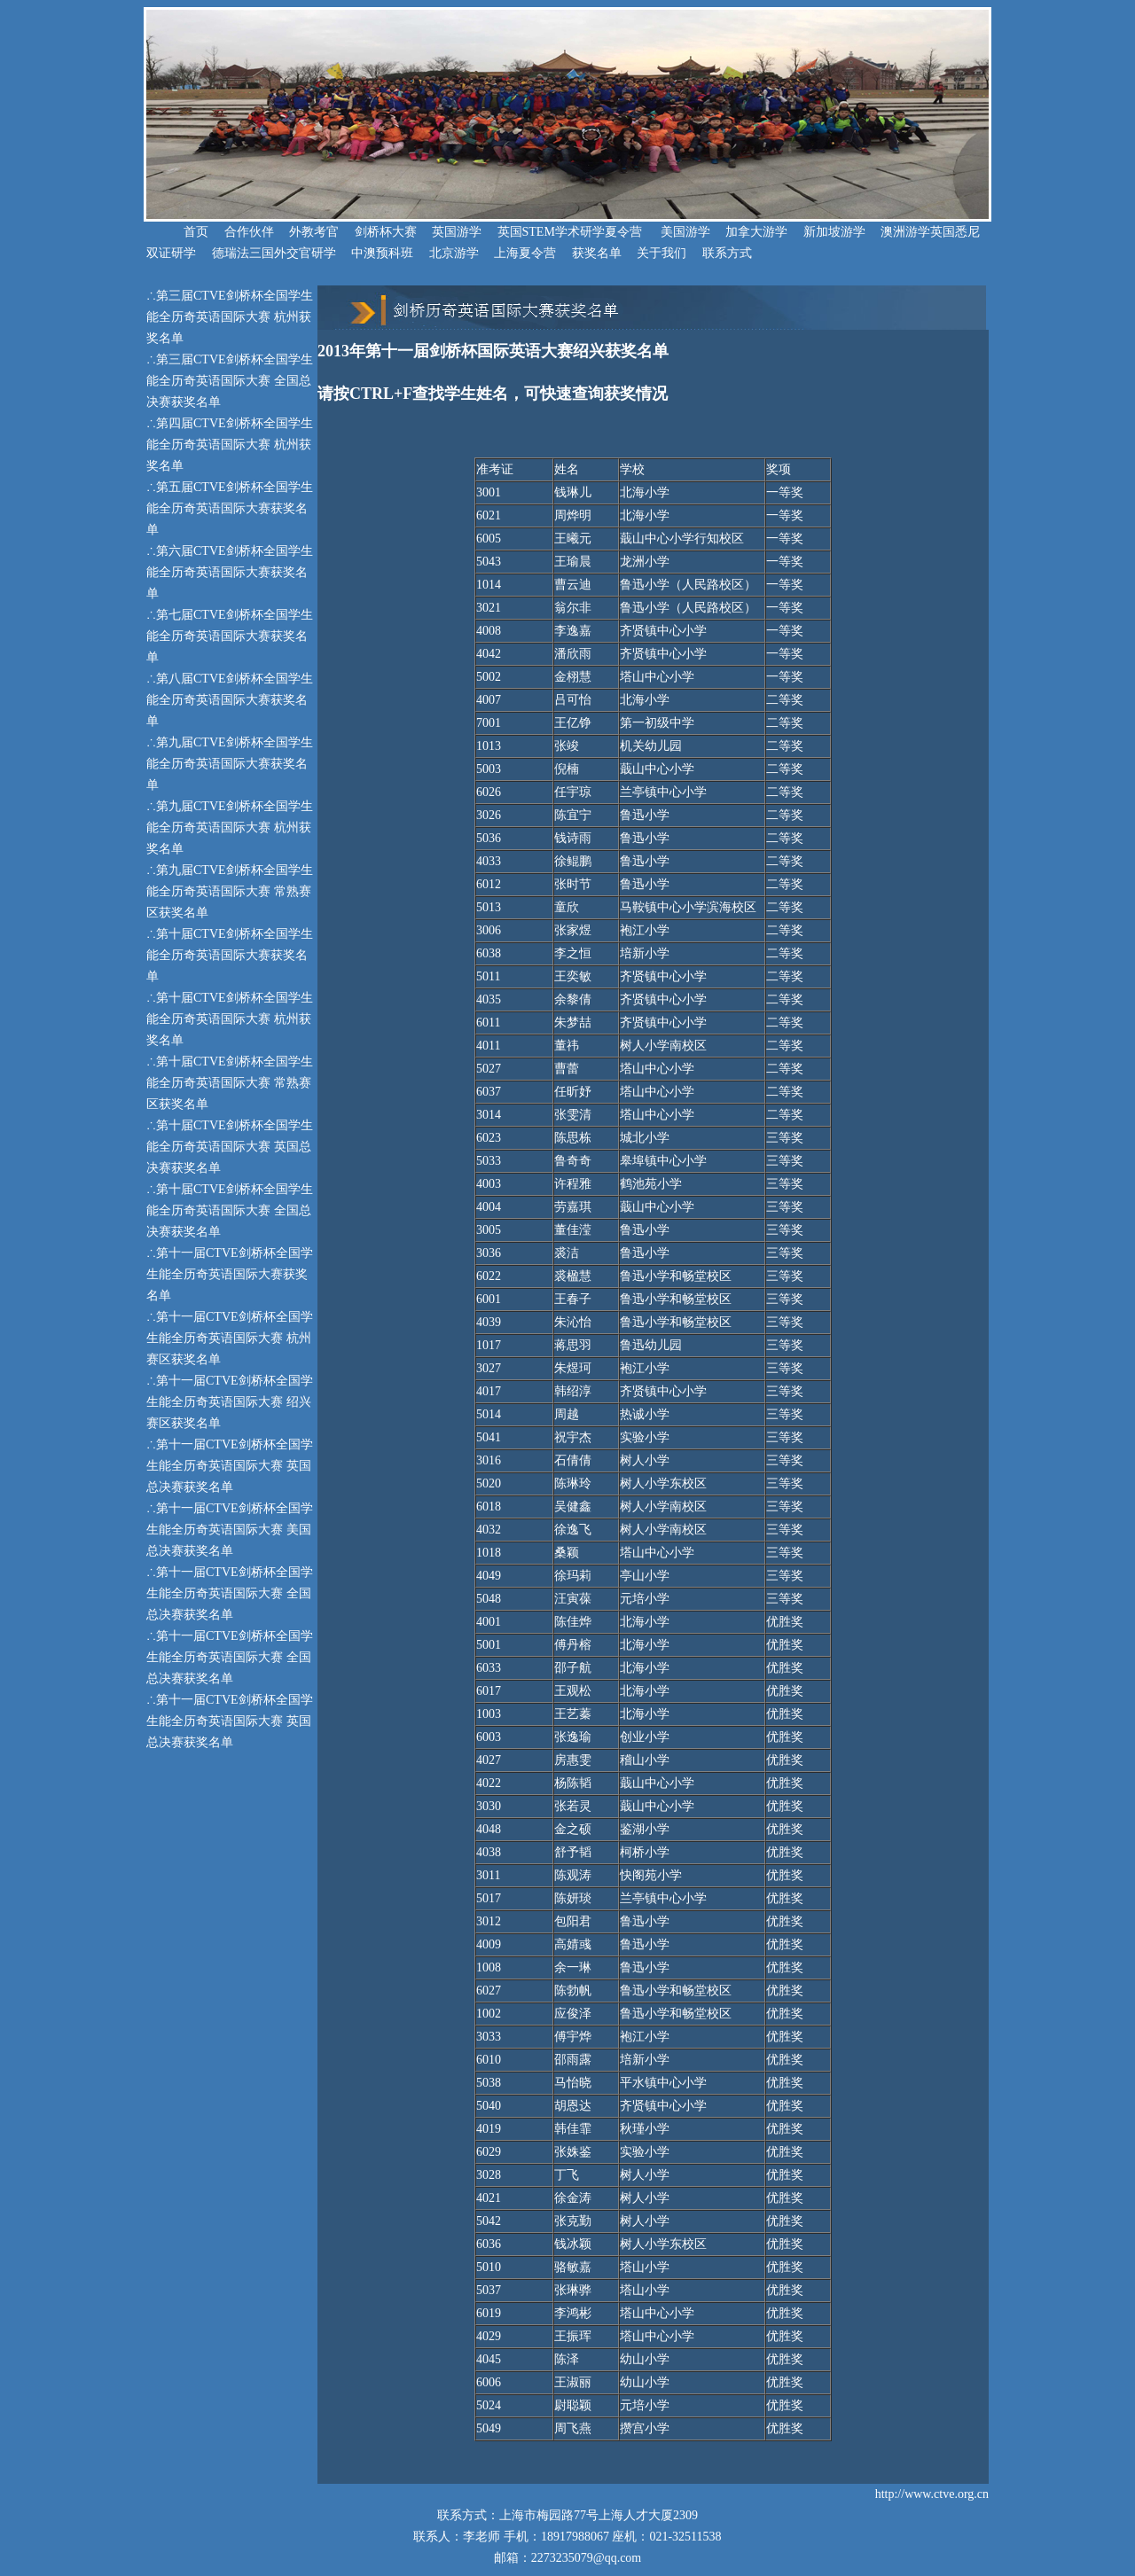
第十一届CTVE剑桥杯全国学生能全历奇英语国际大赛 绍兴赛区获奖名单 (229, 1402)
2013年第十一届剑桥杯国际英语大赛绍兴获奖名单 (493, 351)
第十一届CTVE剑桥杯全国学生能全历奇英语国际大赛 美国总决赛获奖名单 (229, 1529)
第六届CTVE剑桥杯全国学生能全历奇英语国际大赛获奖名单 (229, 572)
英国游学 (456, 231)
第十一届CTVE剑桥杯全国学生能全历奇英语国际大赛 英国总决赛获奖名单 (229, 1466)
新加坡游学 (834, 231)
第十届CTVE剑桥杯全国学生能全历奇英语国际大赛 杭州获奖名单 (229, 1019)
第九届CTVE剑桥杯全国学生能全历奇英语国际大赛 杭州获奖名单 (229, 827)
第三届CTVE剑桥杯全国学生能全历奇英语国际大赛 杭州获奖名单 (229, 317)
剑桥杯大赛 (386, 231)
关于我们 (661, 253)
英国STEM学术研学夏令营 (569, 231)
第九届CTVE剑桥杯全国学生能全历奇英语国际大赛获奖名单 (229, 764)
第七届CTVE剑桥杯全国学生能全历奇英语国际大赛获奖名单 (229, 636)
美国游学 (685, 231)
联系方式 (727, 253)
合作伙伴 (249, 231)
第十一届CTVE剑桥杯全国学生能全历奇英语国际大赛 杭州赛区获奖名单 (229, 1338)
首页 (177, 231)
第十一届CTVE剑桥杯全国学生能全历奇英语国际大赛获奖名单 (229, 1274)
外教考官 (314, 231)
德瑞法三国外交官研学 (274, 253)
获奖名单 (597, 253)
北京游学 (454, 253)
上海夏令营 (525, 253)
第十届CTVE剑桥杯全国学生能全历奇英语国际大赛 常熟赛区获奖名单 (229, 1083)
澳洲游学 (905, 231)
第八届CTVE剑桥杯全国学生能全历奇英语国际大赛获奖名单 (229, 700)
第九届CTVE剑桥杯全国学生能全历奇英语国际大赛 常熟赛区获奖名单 (229, 891)
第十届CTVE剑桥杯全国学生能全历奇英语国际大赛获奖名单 (229, 955)
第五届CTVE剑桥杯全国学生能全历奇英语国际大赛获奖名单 (229, 508)
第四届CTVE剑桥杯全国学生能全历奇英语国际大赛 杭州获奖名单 (229, 444)
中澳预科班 (382, 253)
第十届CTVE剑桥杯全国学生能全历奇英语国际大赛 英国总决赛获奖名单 (229, 1147)
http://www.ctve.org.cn (932, 2494)
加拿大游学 (756, 231)
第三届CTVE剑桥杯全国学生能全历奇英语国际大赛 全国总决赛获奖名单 (229, 381)
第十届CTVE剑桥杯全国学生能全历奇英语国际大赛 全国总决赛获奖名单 (229, 1210)
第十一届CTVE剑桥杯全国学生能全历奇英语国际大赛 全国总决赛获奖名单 (229, 1593)
